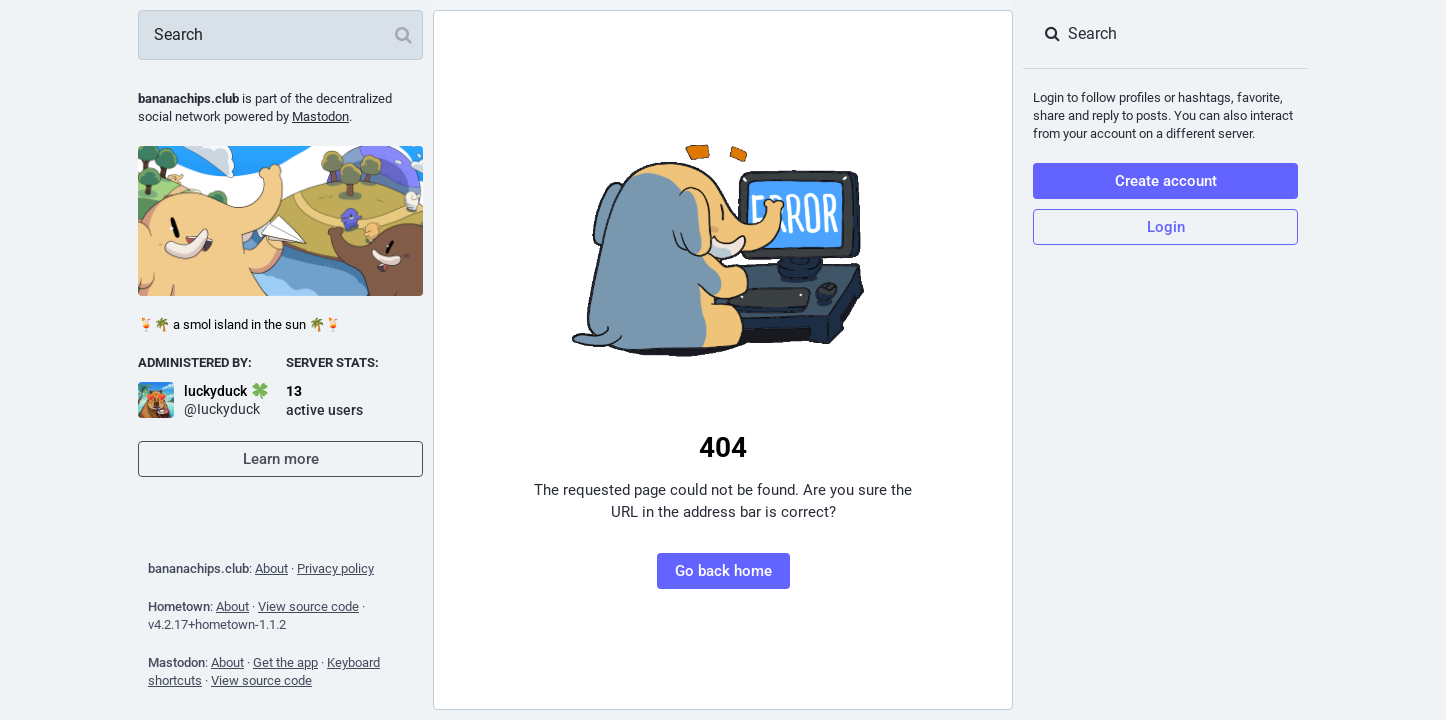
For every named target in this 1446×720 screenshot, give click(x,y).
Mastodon (320, 116)
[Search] (280, 35)
